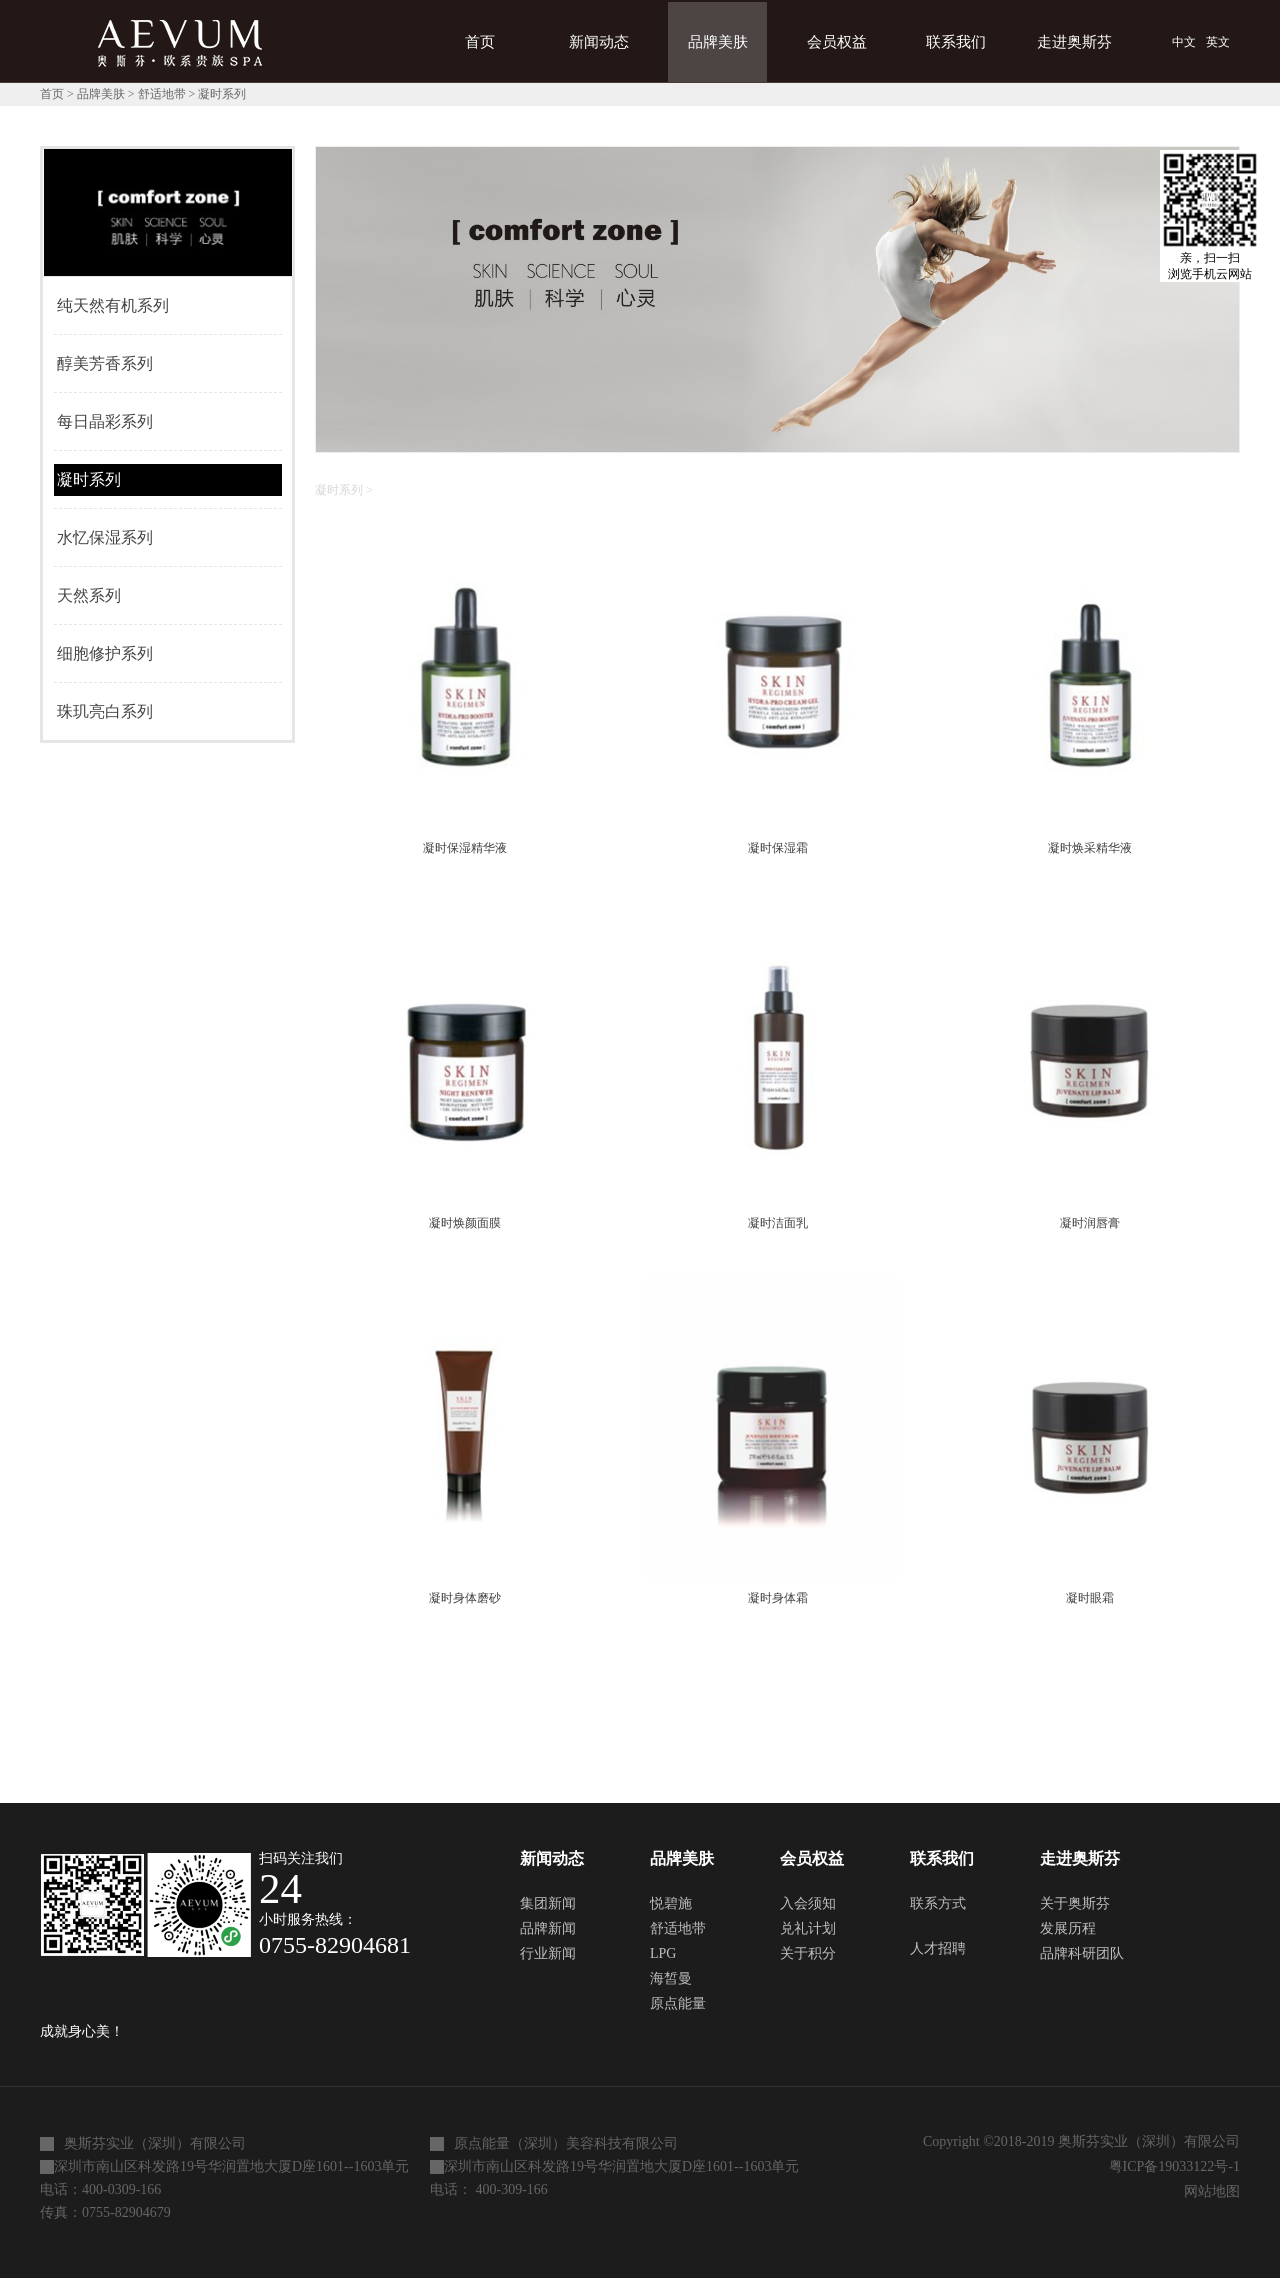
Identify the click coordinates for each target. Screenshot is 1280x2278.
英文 (1218, 42)
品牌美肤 (101, 94)
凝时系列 (222, 94)
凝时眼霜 (1090, 1598)
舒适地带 (162, 94)
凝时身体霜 (778, 1598)
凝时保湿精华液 (465, 848)
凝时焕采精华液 (1090, 848)
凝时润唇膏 (1090, 1223)
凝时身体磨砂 (465, 1598)
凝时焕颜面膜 (465, 1223)
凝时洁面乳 (778, 1223)
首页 (480, 42)
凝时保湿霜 (778, 848)
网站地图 (1208, 2191)
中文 (1184, 42)
